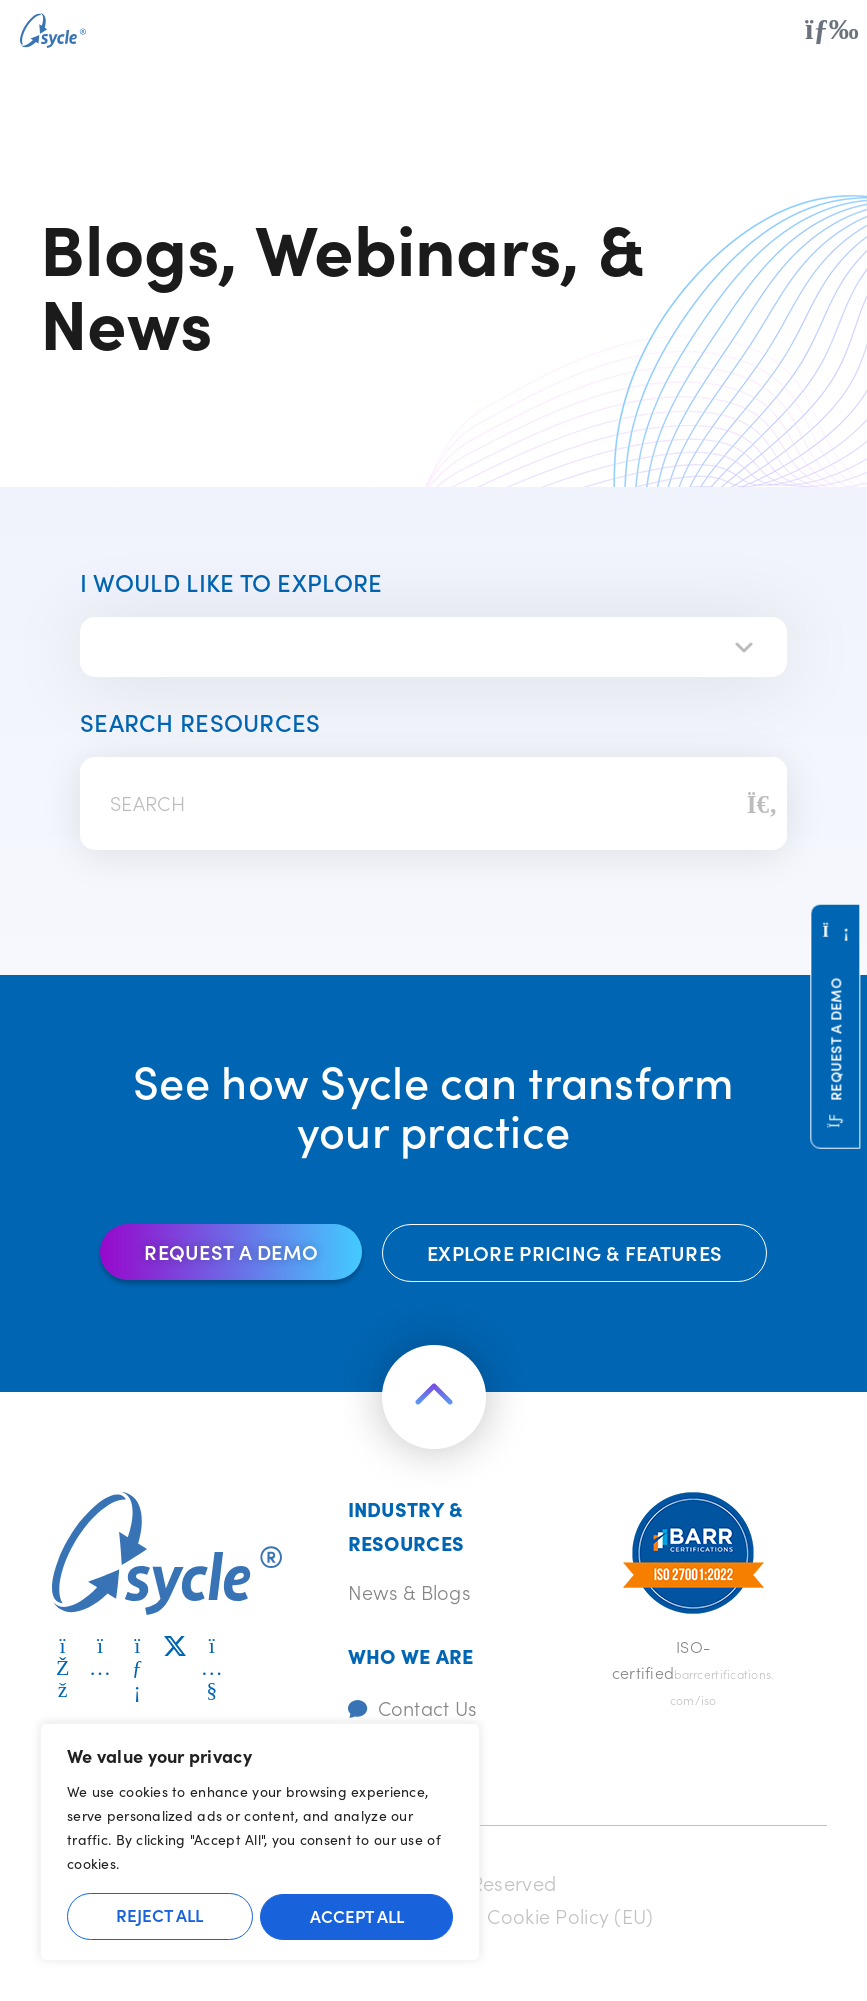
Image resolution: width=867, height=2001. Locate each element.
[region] (260, 1843)
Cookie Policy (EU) (572, 1914)
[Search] (762, 803)
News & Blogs (410, 1591)
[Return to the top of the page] (434, 1398)
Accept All (357, 1916)
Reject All (159, 1916)
